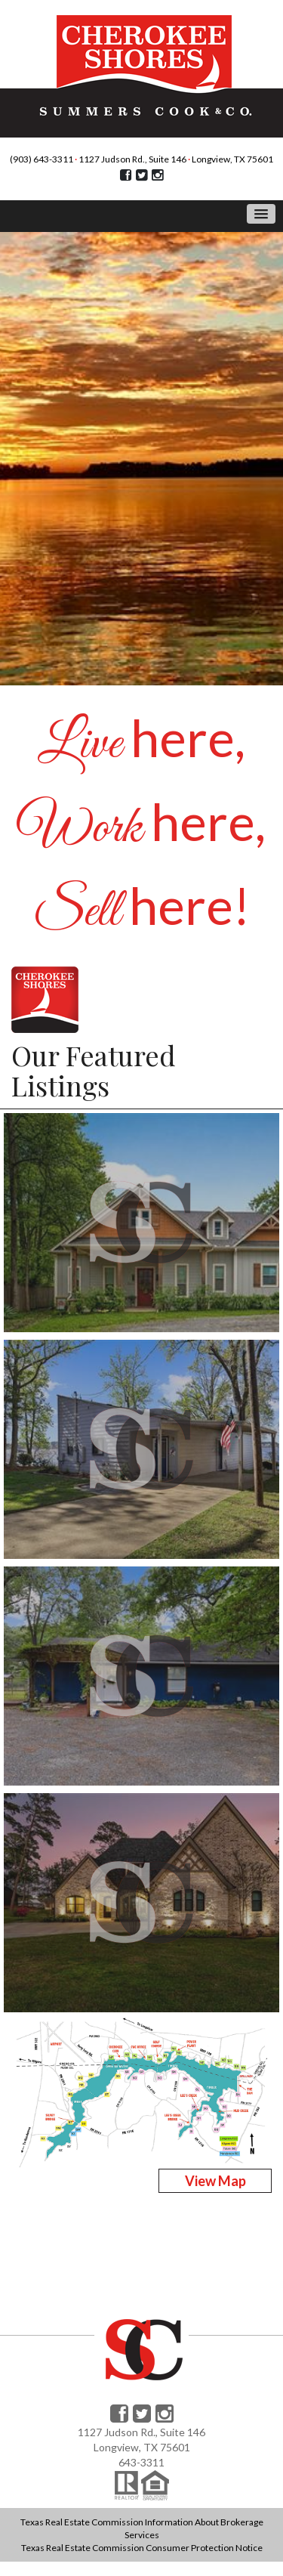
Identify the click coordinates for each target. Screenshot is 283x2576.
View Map (215, 2180)
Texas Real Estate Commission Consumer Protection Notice (142, 2547)
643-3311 (141, 2462)
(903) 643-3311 (41, 159)
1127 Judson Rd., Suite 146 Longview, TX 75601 (175, 159)
